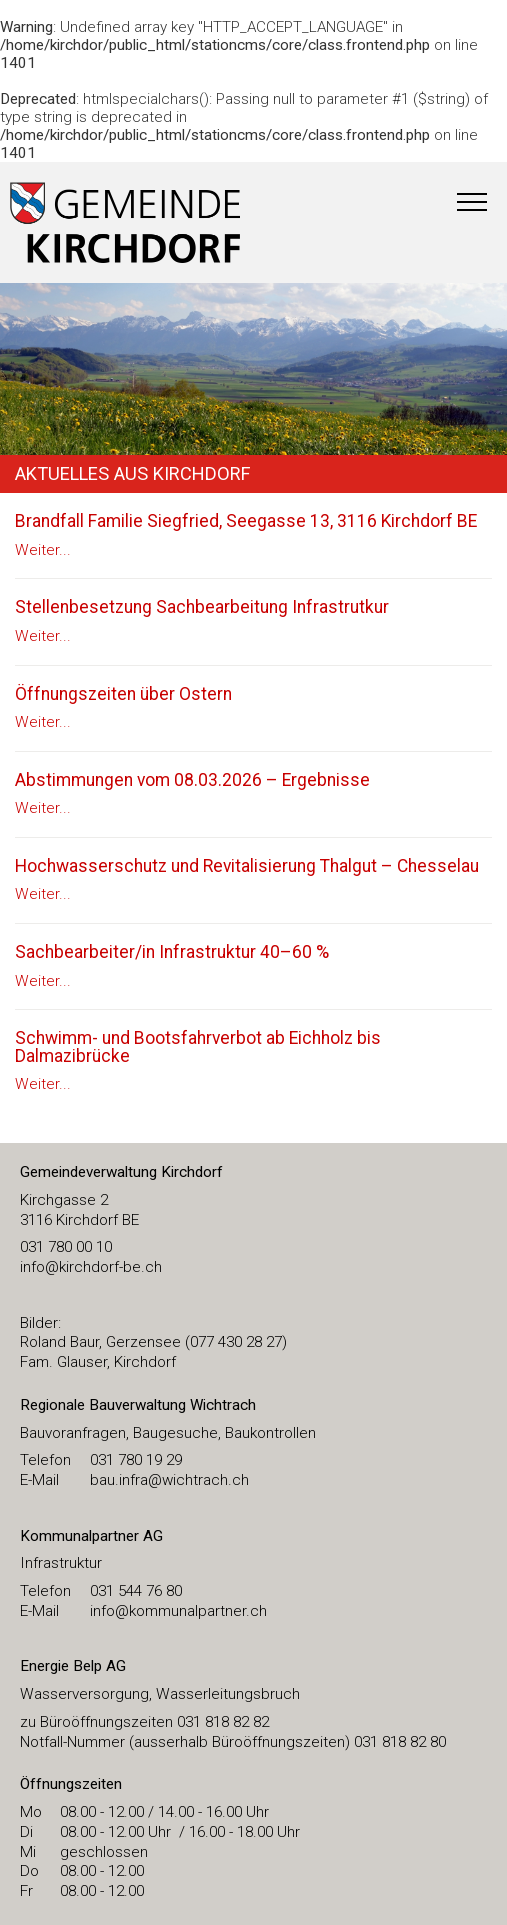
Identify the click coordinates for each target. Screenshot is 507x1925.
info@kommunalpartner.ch (178, 1611)
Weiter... (43, 550)
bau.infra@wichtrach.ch (169, 1480)
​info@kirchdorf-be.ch (91, 1267)
